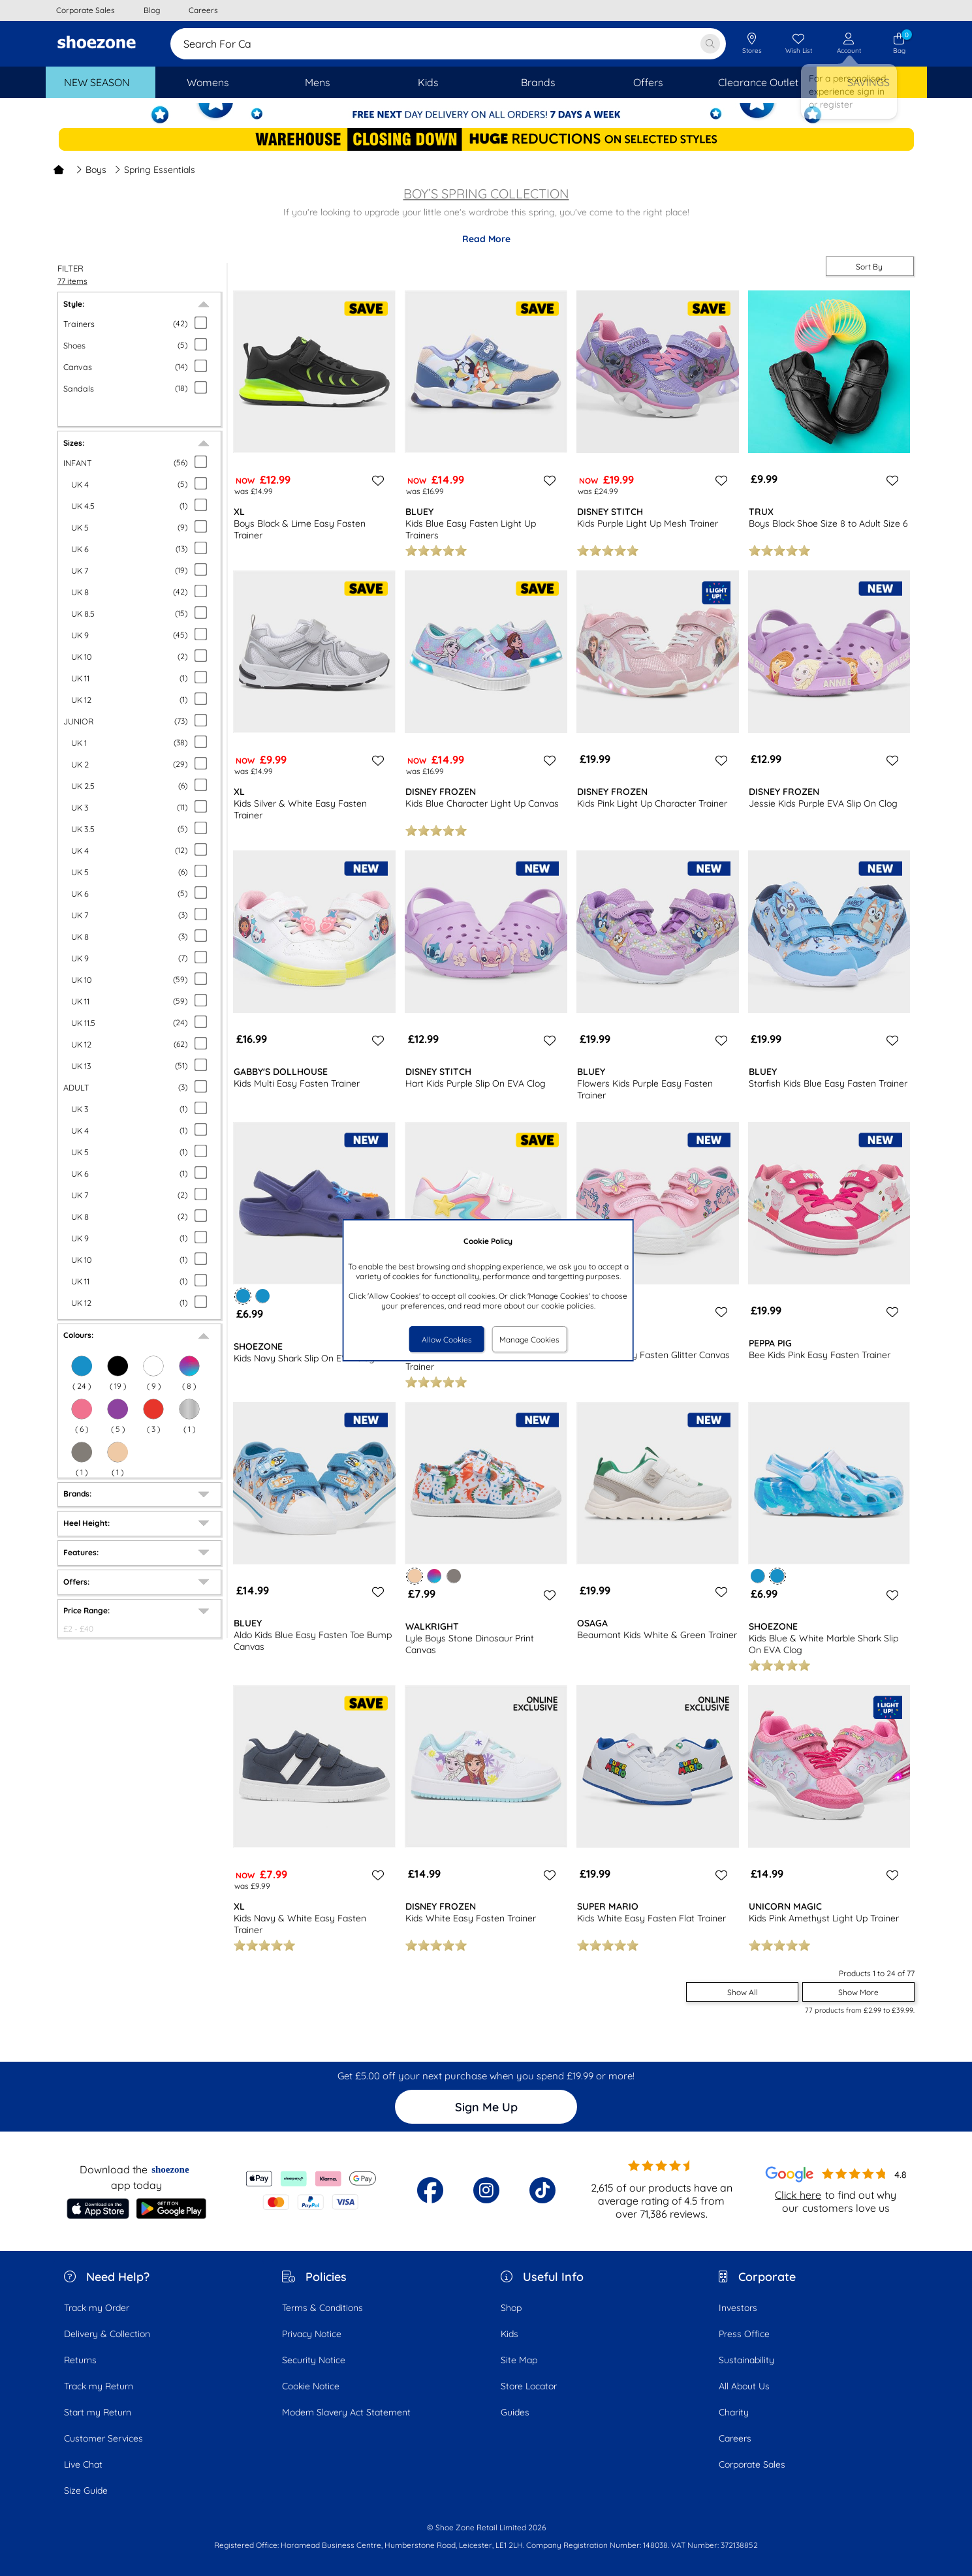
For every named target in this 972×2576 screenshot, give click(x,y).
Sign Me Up (486, 2107)
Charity (734, 2412)
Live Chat (83, 2464)
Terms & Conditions (322, 2308)
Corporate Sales (752, 2464)
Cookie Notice (310, 2386)
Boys (91, 170)
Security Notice (313, 2360)
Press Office (744, 2334)
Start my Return (97, 2412)
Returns (80, 2360)
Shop (511, 2308)
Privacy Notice (311, 2334)
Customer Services (103, 2438)
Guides (515, 2412)
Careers (735, 2438)
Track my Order (96, 2308)
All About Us (744, 2386)
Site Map (519, 2360)
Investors (738, 2308)
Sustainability (746, 2360)
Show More (858, 1992)
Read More (486, 239)
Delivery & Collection (107, 2334)
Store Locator (529, 2386)
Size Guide (86, 2490)
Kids (509, 2334)
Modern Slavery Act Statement (346, 2412)
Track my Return (98, 2386)
